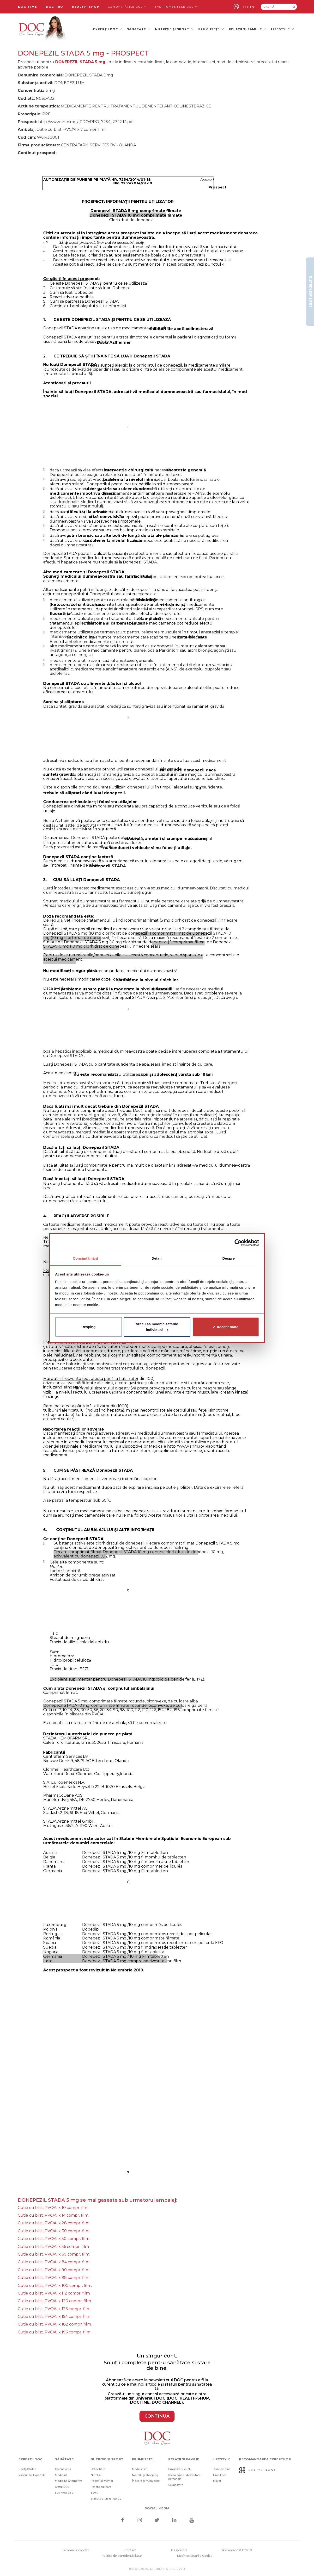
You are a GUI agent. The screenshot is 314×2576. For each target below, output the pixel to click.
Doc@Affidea (27, 2469)
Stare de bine (221, 2469)
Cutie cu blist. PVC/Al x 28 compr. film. (54, 2223)
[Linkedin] (174, 2520)
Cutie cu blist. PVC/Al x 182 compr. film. (55, 2324)
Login (248, 7)
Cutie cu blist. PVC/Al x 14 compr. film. (53, 2215)
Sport (94, 2492)
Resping (88, 1327)
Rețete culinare (101, 2486)
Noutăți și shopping (145, 2475)
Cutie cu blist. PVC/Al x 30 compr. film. (54, 2231)
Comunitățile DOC (127, 6)
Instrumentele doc (176, 6)
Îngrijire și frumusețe (146, 2480)
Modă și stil (139, 2469)
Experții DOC (107, 29)
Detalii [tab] (157, 1258)
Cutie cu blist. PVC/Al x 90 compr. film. (54, 2270)
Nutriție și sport (174, 29)
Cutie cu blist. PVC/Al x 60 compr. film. (54, 2254)
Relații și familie (247, 29)
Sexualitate (175, 2485)
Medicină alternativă (68, 2480)
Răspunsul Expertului (32, 2475)
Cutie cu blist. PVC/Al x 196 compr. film (54, 2332)
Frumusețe (211, 29)
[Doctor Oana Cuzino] (42, 29)
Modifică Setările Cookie (194, 2555)
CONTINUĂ (157, 2416)
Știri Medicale (64, 2492)
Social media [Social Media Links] (157, 2508)
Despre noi (179, 2550)
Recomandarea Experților (265, 2459)
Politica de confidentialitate (122, 2555)
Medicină (61, 2475)
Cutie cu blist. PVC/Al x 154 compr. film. (54, 2316)
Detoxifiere (98, 2469)
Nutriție (96, 2475)
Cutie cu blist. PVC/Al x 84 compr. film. (54, 2262)
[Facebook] (122, 2520)
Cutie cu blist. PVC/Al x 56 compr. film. (54, 2246)
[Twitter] (157, 2520)
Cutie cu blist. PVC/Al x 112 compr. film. (54, 2293)
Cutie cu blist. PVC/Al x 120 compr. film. (55, 2301)
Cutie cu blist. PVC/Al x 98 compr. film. (54, 2277)
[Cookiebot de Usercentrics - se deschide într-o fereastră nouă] (238, 1242)
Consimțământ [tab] (85, 1258)
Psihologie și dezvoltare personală (184, 2477)
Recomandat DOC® (237, 2550)
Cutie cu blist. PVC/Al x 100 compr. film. (55, 2285)
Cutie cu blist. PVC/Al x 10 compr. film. (53, 2207)
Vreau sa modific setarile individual (157, 1327)
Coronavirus (63, 2469)
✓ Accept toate (225, 1327)
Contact (130, 2550)
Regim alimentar (102, 2480)
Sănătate (138, 29)
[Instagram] (139, 2520)
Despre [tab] (228, 1258)
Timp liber (219, 2475)
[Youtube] (191, 2520)
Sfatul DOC (62, 2486)
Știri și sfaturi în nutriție (106, 2498)
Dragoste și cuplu (180, 2469)
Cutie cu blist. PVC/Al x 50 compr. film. (54, 2238)
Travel (217, 2480)
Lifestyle (282, 29)
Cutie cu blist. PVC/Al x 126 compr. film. (54, 2309)
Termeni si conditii (75, 2550)
